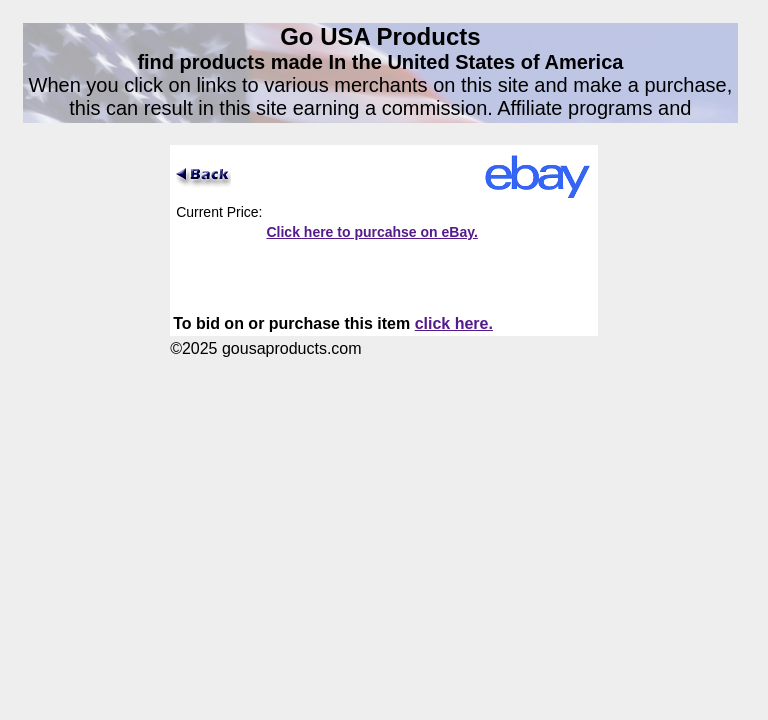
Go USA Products (380, 36)
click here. (454, 323)
